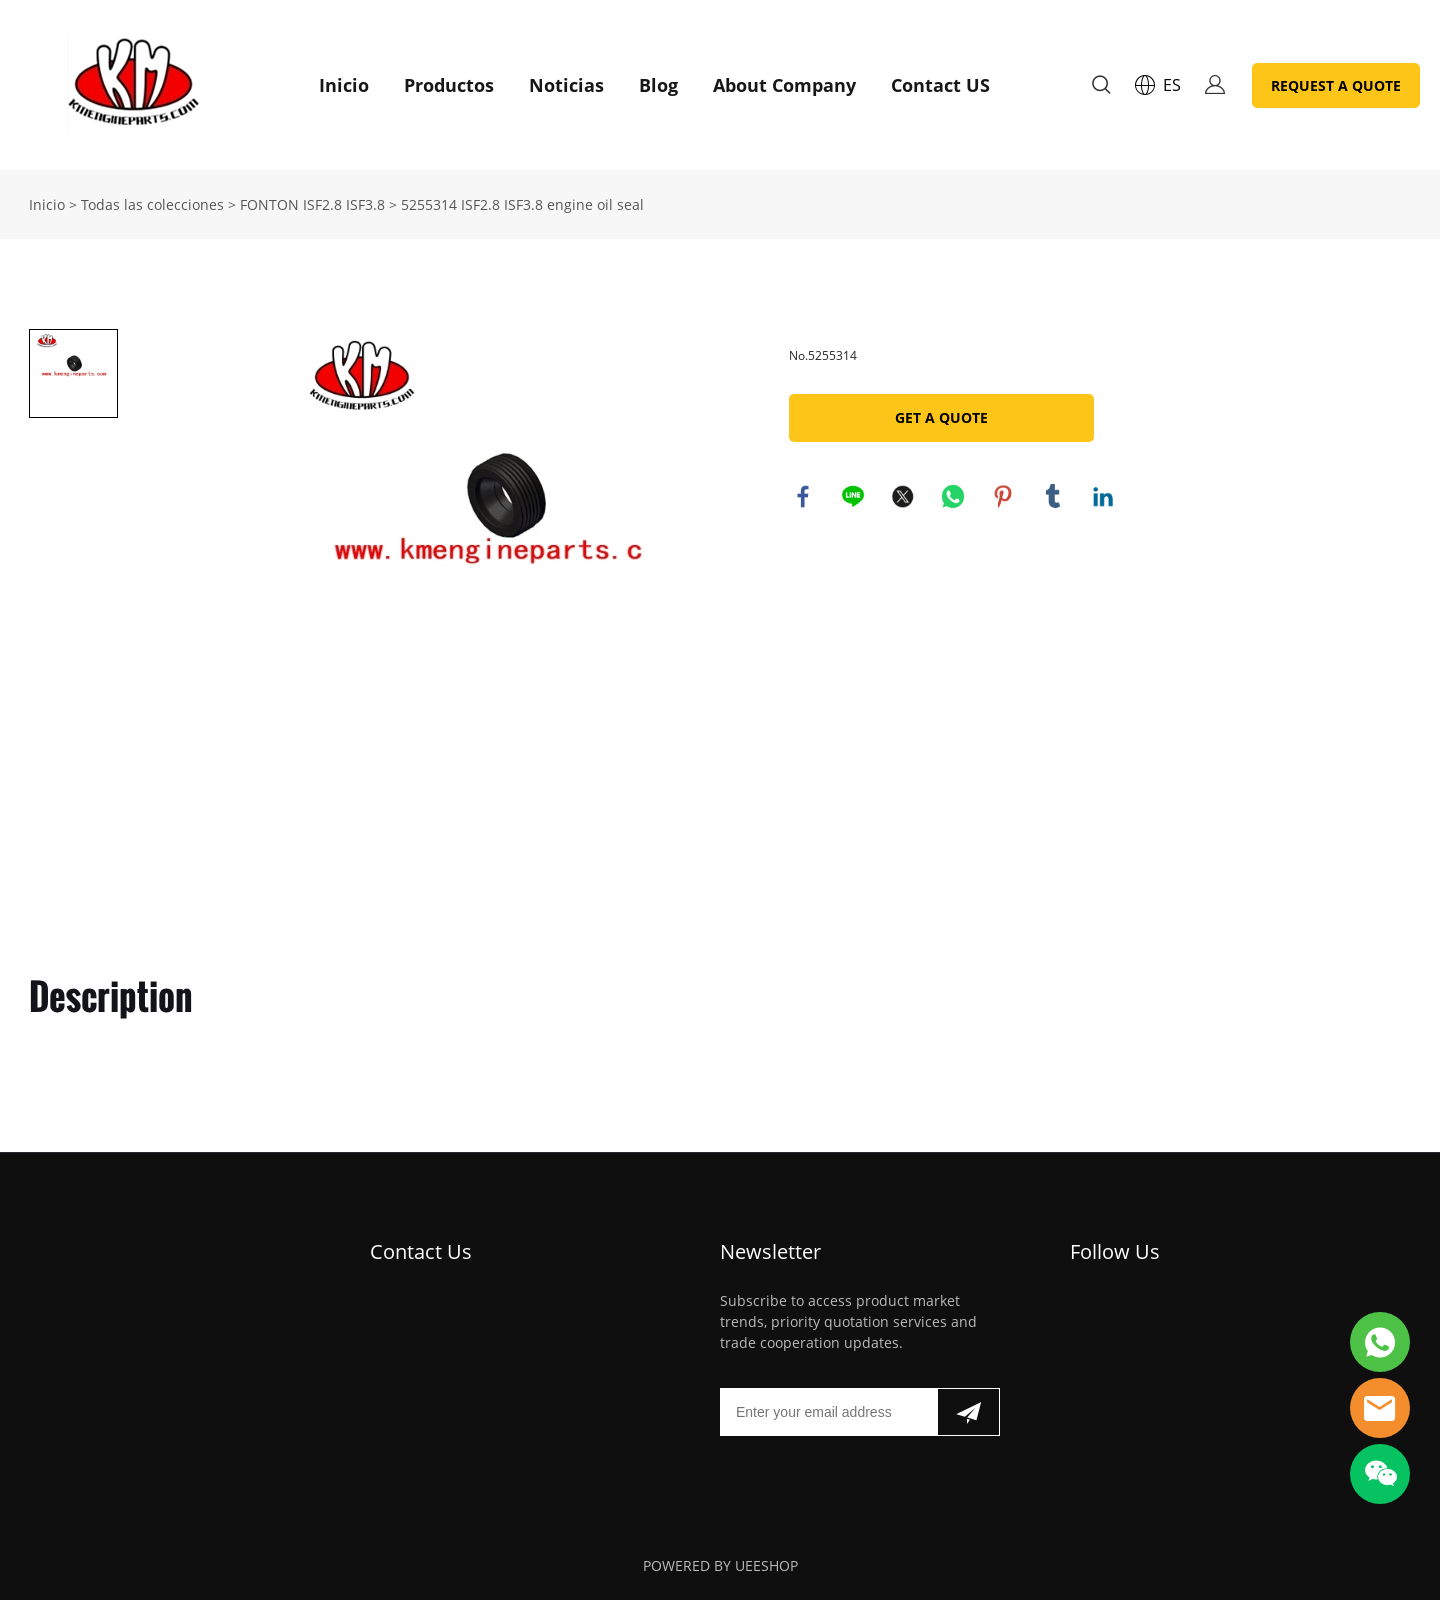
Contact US (940, 85)
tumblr (1054, 497)
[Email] (828, 1412)
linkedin (1104, 497)
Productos (449, 85)
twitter (904, 497)
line (854, 497)
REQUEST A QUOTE (1336, 85)
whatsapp (954, 497)
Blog (658, 85)
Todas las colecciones (152, 204)
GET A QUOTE (941, 417)
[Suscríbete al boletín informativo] (968, 1412)
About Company (784, 85)
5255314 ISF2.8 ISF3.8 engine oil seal (522, 204)
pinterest (1004, 497)
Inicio (344, 85)
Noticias (566, 85)
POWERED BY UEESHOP (720, 1565)
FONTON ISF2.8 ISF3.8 (312, 204)
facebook (804, 497)
